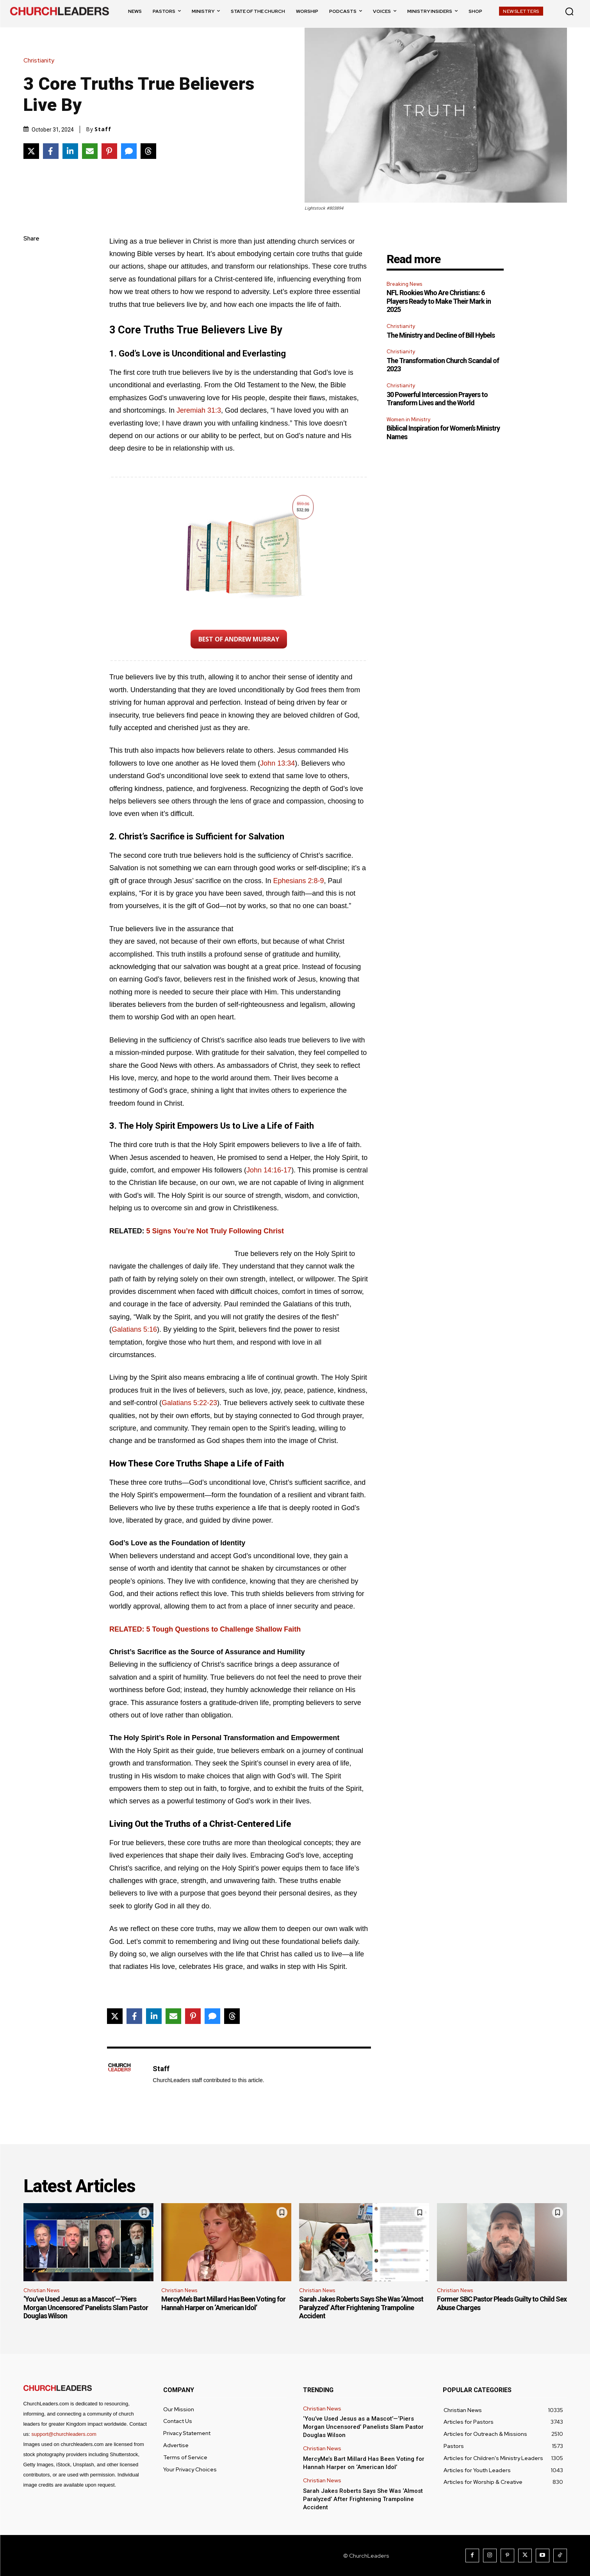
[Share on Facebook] (51, 151)
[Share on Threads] (148, 151)
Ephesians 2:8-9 (298, 881)
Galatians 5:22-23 (189, 1403)
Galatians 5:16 (134, 1329)
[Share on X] (31, 151)
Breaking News (404, 284)
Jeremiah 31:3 (198, 410)
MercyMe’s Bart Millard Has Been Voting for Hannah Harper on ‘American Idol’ (223, 2303)
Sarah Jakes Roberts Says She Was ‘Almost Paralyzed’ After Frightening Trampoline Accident (361, 2307)
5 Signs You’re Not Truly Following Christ (215, 1231)
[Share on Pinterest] (109, 151)
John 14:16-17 (268, 1170)
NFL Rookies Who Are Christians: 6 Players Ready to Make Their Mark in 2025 (439, 301)
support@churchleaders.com (63, 2434)
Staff (102, 129)
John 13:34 (277, 763)
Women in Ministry (408, 419)
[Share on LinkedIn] (70, 151)
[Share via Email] (90, 151)
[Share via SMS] (129, 151)
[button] (569, 11)
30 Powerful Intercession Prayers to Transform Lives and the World (437, 398)
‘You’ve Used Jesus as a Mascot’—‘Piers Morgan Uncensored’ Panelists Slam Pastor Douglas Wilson (85, 2307)
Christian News (41, 2290)
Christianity (40, 61)
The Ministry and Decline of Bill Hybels (441, 335)
